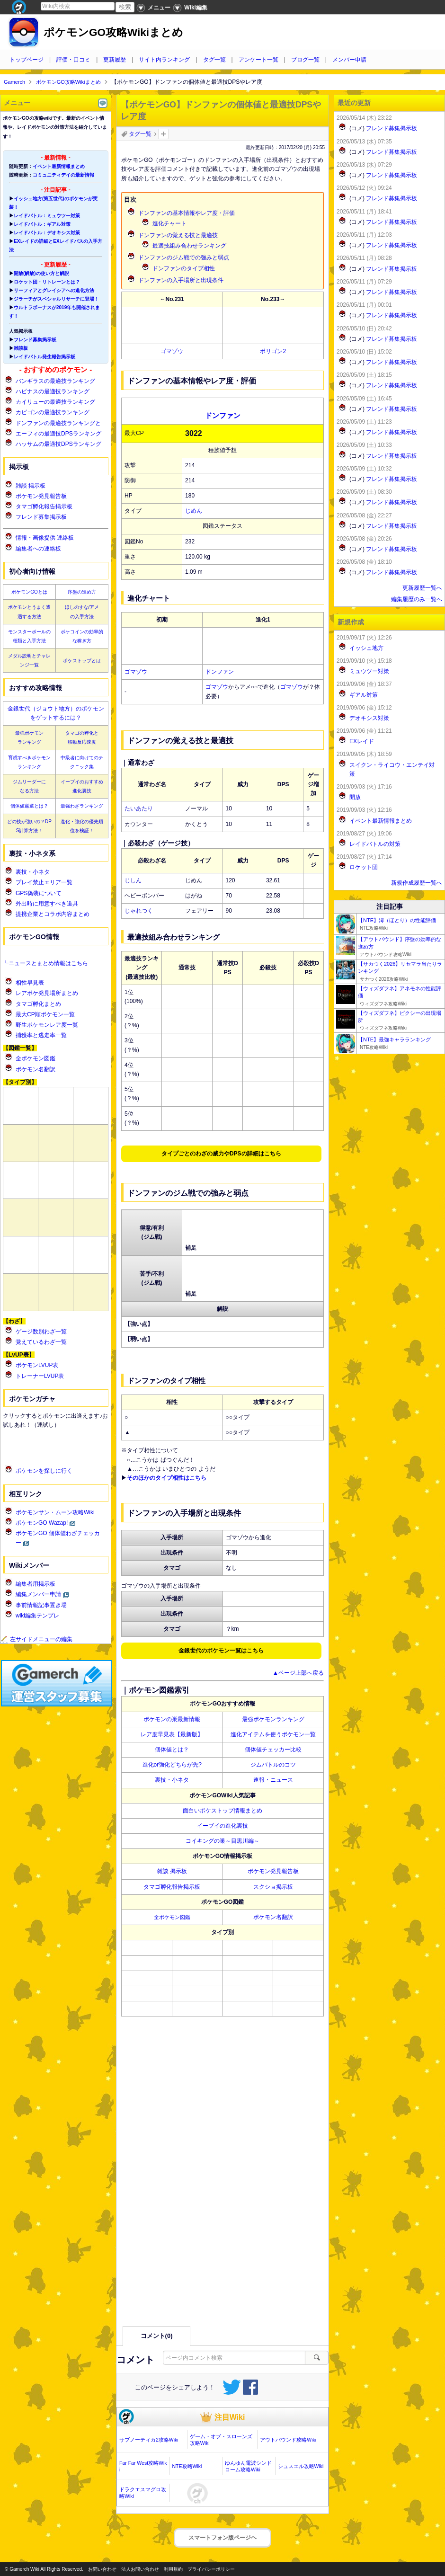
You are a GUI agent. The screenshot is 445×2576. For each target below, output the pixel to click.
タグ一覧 (214, 59)
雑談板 (21, 348)
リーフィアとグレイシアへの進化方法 (54, 290)
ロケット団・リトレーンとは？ (47, 281)
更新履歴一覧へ (422, 588)
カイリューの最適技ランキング (55, 402)
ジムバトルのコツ (273, 1764)
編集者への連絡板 (38, 548)
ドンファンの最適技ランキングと (58, 423)
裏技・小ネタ (172, 1780)
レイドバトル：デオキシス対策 (47, 232)
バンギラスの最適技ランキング (55, 381)
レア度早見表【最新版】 (172, 1734)
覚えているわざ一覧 (41, 1342)
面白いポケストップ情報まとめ (222, 1810)
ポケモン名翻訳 (273, 1917)
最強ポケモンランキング (273, 1719)
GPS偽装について (39, 893)
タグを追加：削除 (163, 134)
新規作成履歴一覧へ (416, 882)
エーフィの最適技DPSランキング (58, 433)
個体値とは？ (172, 1749)
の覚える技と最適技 (178, 235)
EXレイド (361, 741)
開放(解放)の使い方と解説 (41, 273)
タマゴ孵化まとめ (38, 1004)
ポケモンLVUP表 (37, 1365)
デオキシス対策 (369, 718)
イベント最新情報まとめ (59, 166)
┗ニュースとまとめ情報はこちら (45, 963)
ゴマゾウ (171, 351)
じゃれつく (139, 910)
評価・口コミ (73, 59)
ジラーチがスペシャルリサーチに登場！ (56, 299)
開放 (355, 797)
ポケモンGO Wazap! (42, 1522)
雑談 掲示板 (172, 1871)
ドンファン (219, 671)
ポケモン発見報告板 (273, 1871)
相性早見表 (30, 982)
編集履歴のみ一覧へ (416, 599)
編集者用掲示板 (35, 1584)
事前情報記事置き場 (41, 1605)
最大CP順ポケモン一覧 (45, 1014)
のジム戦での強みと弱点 (183, 257)
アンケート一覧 (258, 59)
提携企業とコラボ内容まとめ (52, 914)
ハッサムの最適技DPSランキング (58, 444)
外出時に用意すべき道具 (47, 903)
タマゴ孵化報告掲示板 (171, 1886)
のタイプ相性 (183, 268)
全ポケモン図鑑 (172, 1917)
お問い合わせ (102, 2569)
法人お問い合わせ (140, 2569)
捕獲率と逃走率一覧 (41, 1035)
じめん (193, 510)
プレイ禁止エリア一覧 (44, 882)
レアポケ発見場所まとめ (47, 993)
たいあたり (139, 808)
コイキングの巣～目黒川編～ (222, 1841)
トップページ (26, 59)
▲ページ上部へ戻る (298, 1673)
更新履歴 (114, 59)
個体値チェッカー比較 (273, 1749)
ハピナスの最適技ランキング (52, 391)
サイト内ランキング (164, 59)
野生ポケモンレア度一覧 (47, 1025)
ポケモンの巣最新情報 (171, 1719)
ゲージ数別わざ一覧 (41, 1331)
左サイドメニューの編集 (36, 1639)
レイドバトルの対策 (374, 844)
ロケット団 (363, 867)
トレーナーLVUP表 (40, 1376)
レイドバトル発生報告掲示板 (44, 356)
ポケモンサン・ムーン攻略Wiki (55, 1512)
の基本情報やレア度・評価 (186, 213)
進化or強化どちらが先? (172, 1764)
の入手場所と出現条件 (180, 280)
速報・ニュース (273, 1780)
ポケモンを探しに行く (44, 1470)
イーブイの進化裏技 (222, 1825)
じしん (133, 880)
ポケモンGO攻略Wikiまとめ (113, 32)
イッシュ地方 (366, 648)
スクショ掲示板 (273, 1886)
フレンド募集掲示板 (35, 339)
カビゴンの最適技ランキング (52, 412)
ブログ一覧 (305, 59)
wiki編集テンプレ (37, 1615)
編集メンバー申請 (38, 1594)
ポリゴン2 (273, 351)
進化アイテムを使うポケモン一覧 (273, 1734)
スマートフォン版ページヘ (222, 2537)
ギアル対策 (363, 695)
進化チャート (169, 223)
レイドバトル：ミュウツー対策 (47, 215)
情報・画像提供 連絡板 (45, 537)
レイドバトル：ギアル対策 (42, 224)
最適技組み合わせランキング (189, 245)
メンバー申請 (349, 59)
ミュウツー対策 (369, 671)
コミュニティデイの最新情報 (63, 175)
